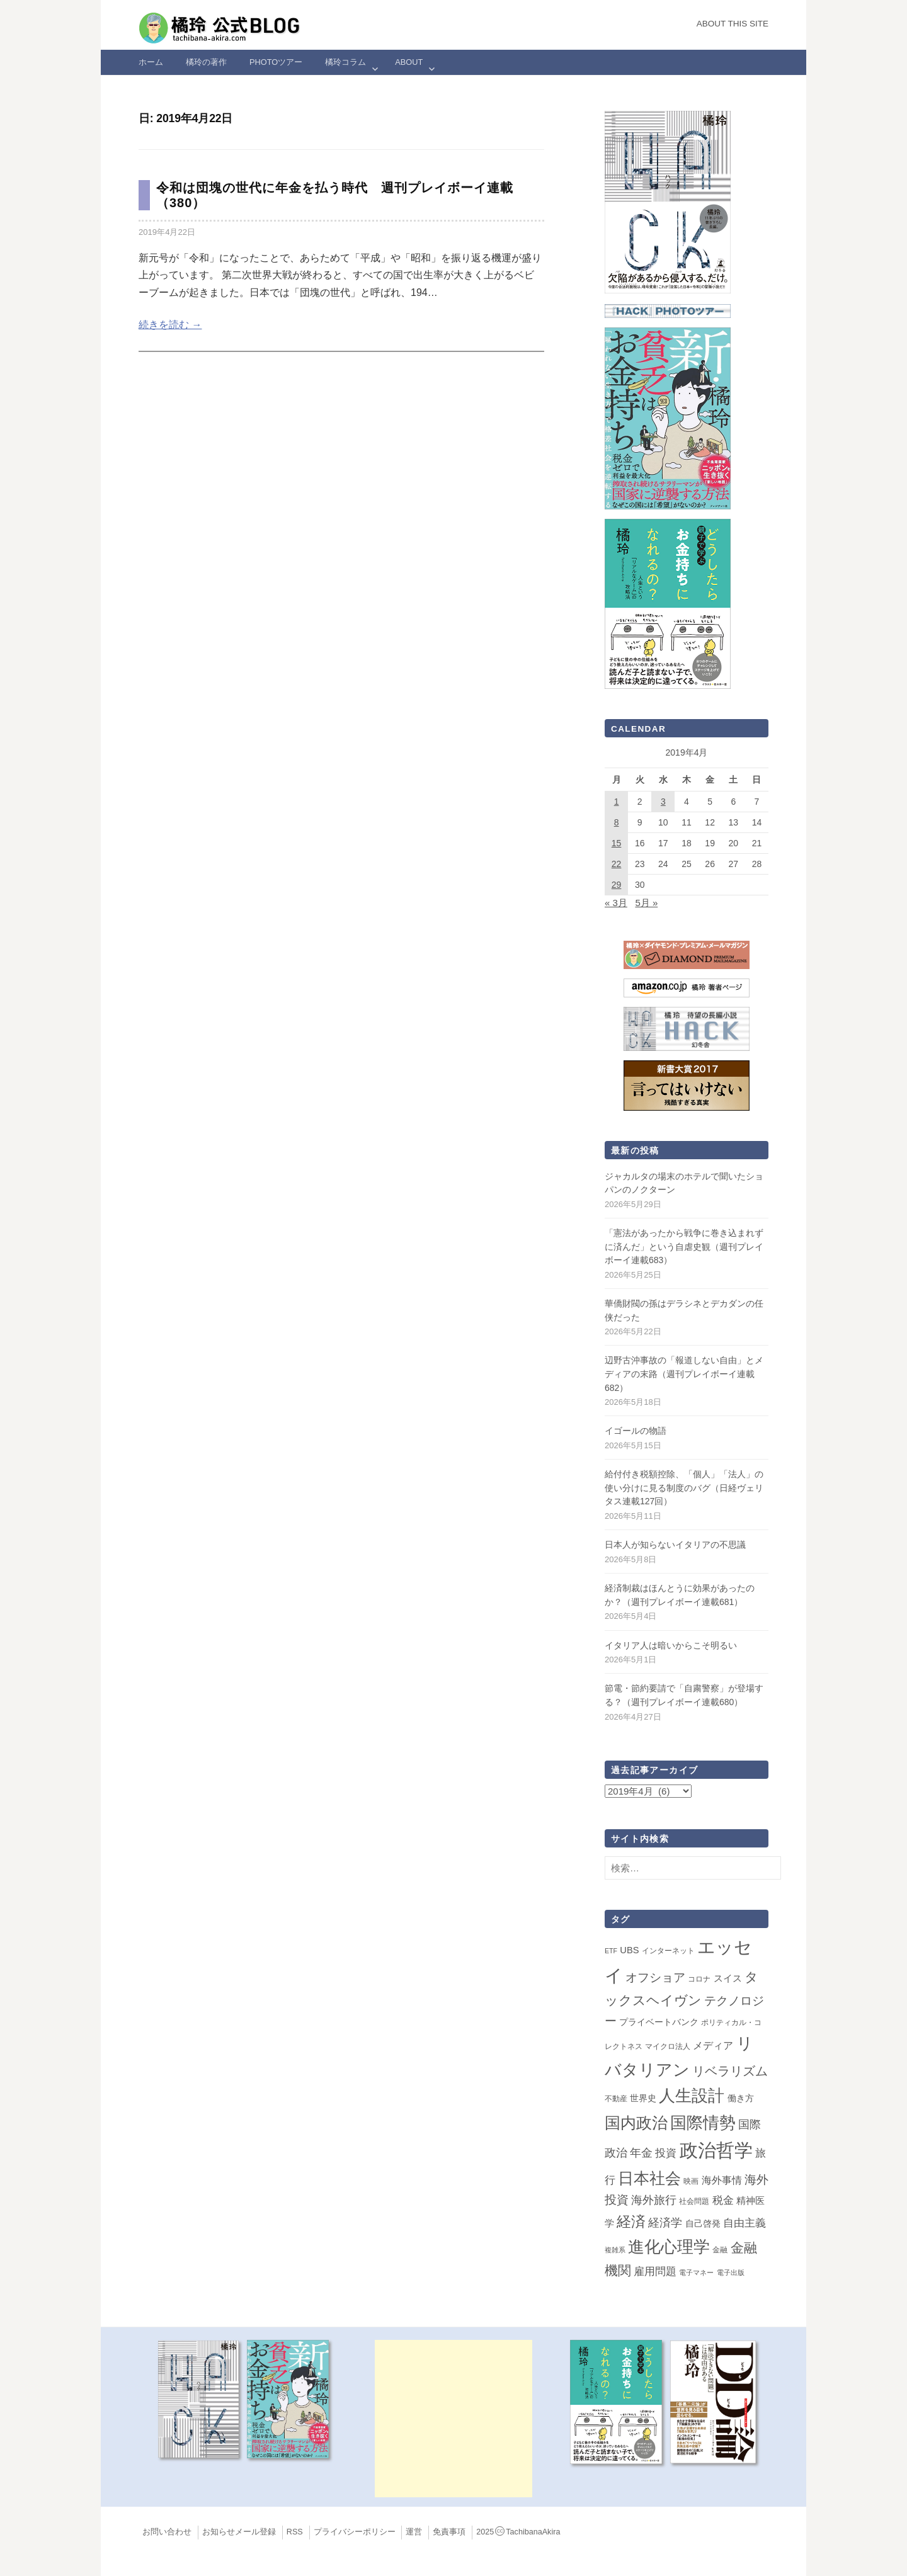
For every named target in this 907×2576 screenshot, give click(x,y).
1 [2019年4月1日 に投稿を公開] (616, 802)
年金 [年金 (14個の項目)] (641, 2153)
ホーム (151, 62)
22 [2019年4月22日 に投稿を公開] (617, 864)
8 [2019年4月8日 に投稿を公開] (616, 822)
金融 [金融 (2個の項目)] (719, 2249)
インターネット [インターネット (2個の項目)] (668, 1950)
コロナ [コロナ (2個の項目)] (699, 1979)
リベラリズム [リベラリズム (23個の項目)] (730, 2071)
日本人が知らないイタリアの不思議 (675, 1545)
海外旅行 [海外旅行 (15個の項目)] (653, 2200)
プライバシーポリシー (355, 2532)
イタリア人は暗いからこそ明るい (671, 1645)
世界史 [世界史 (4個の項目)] (643, 2098)
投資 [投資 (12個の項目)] (665, 2153)
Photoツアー (275, 62)
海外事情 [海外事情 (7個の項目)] (722, 2180)
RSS (295, 2532)
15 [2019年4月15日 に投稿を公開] (617, 843)
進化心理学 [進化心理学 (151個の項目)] (669, 2246)
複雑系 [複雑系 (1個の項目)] (615, 2250)
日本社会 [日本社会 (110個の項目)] (649, 2178)
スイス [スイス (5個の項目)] (728, 1978)
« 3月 (616, 902)
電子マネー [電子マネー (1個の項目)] (696, 2272)
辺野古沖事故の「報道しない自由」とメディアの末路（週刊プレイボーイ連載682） (684, 1373)
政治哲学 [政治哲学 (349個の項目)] (716, 2150)
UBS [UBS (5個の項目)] (629, 1950)
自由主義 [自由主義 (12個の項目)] (744, 2222)
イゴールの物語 (635, 1431)
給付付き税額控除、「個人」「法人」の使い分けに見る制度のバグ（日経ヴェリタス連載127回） (684, 1487)
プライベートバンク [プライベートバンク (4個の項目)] (659, 2022)
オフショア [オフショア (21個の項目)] (655, 1977)
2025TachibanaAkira (518, 2532)
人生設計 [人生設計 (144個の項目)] (691, 2095)
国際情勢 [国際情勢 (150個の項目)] (703, 2122)
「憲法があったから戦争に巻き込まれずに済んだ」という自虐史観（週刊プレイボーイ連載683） (684, 1246)
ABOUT (409, 62)
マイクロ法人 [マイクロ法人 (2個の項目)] (667, 2046)
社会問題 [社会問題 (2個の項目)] (694, 2201)
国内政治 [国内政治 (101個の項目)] (636, 2122)
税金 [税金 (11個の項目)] (723, 2200)
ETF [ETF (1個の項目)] (611, 1951)
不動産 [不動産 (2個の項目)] (616, 2098)
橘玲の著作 (206, 62)
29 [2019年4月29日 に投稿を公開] (617, 885)
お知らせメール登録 (239, 2532)
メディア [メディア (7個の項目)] (713, 2045)
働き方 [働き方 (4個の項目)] (740, 2098)
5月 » (646, 902)
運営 (414, 2532)
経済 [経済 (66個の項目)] (631, 2221)
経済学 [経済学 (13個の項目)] (665, 2222)
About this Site (732, 23)
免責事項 (449, 2532)
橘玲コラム (345, 62)
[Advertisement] (453, 2418)
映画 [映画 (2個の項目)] (691, 2181)
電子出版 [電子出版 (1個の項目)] (730, 2272)
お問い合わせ (166, 2532)
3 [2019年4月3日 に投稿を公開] (663, 802)
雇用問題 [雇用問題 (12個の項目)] (655, 2271)
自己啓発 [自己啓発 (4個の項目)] (703, 2223)
